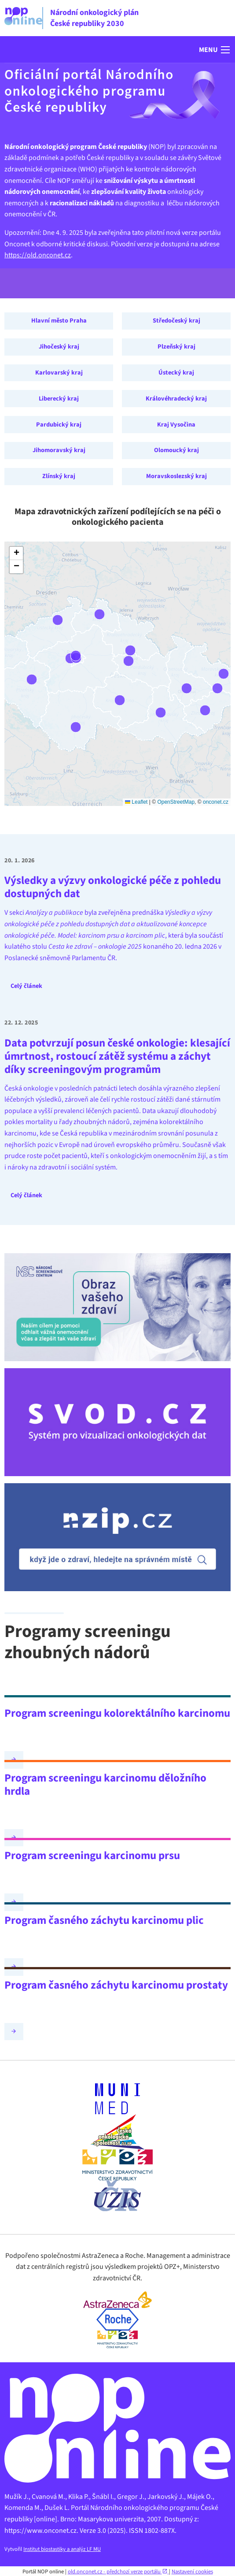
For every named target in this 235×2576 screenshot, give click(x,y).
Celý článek (26, 986)
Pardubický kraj (58, 424)
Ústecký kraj (176, 372)
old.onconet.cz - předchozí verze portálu (118, 2572)
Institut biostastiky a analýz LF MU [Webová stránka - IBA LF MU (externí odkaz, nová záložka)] (62, 2549)
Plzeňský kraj (176, 346)
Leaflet (136, 802)
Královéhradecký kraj (176, 398)
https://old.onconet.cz (37, 255)
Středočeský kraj (176, 320)
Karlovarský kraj (59, 372)
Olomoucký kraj (176, 450)
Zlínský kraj (58, 476)
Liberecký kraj (59, 398)
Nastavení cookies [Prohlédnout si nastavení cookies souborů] (192, 2572)
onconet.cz (215, 802)
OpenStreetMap (176, 802)
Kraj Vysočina (176, 424)
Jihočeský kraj (59, 346)
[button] (215, 49)
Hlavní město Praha (59, 320)
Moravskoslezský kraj (176, 476)
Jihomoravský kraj (59, 450)
